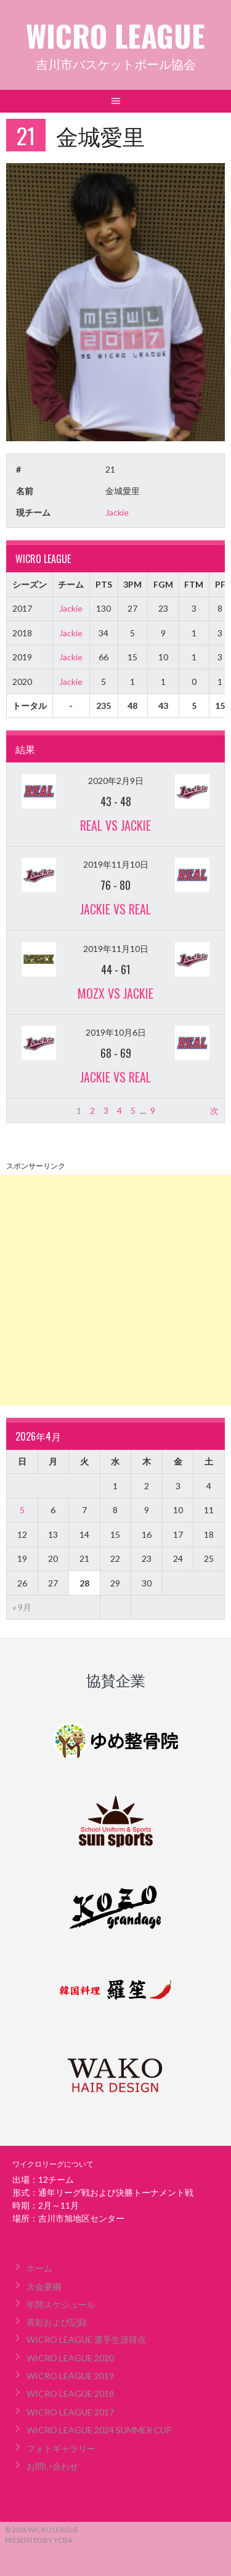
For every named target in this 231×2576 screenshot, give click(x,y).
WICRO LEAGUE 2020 (70, 2358)
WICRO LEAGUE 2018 (70, 2393)
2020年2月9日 (116, 780)
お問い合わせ (52, 2466)
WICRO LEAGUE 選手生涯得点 (86, 2339)
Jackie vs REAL (115, 909)
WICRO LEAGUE (115, 35)
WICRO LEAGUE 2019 (70, 2375)
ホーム (39, 2268)
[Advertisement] (115, 1290)
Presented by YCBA (38, 2540)
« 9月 (21, 1607)
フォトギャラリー (60, 2448)
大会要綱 (43, 2286)
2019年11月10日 (115, 864)
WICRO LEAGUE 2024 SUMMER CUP (99, 2430)
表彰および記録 (56, 2322)
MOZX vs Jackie (115, 993)
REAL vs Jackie (115, 825)
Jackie (117, 512)
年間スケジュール (60, 2304)
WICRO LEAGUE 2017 (70, 2412)
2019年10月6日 (116, 1032)
